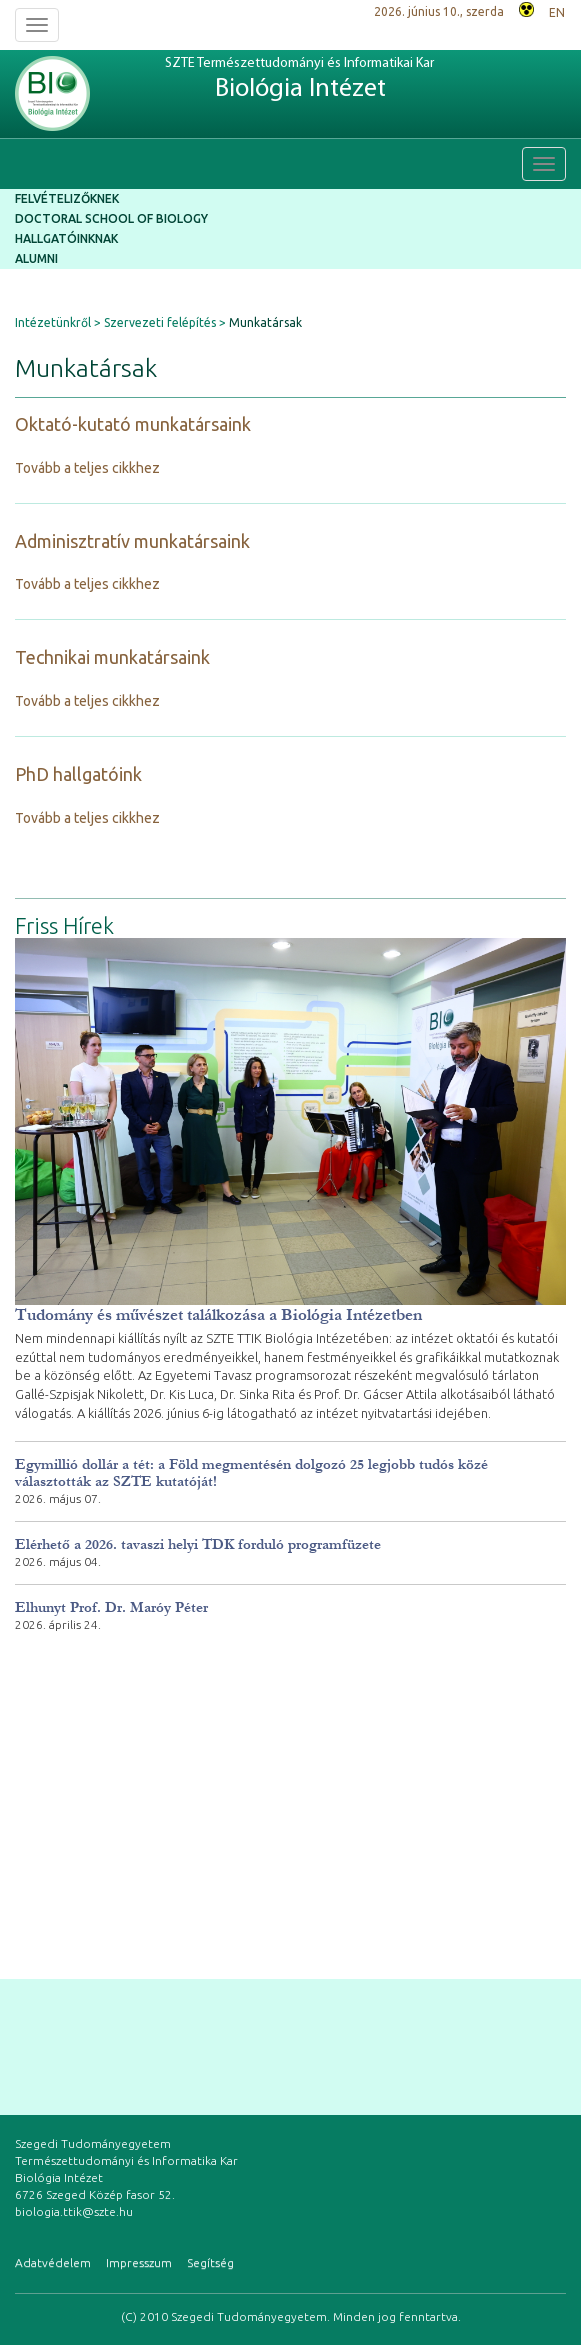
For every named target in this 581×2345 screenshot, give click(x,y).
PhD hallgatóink (78, 774)
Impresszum (139, 2262)
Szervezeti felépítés (160, 322)
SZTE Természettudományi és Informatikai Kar (299, 80)
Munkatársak (265, 322)
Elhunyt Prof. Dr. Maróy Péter (111, 1607)
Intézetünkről (53, 322)
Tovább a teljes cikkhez (87, 468)
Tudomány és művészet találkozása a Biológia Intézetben (218, 1314)
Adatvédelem (53, 2262)
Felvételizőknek (67, 198)
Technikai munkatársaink (112, 657)
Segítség (210, 2262)
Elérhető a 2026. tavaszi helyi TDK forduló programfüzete (198, 1544)
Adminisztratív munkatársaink (132, 541)
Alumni (36, 258)
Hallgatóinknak (66, 238)
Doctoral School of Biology (111, 218)
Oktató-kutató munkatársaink (133, 424)
